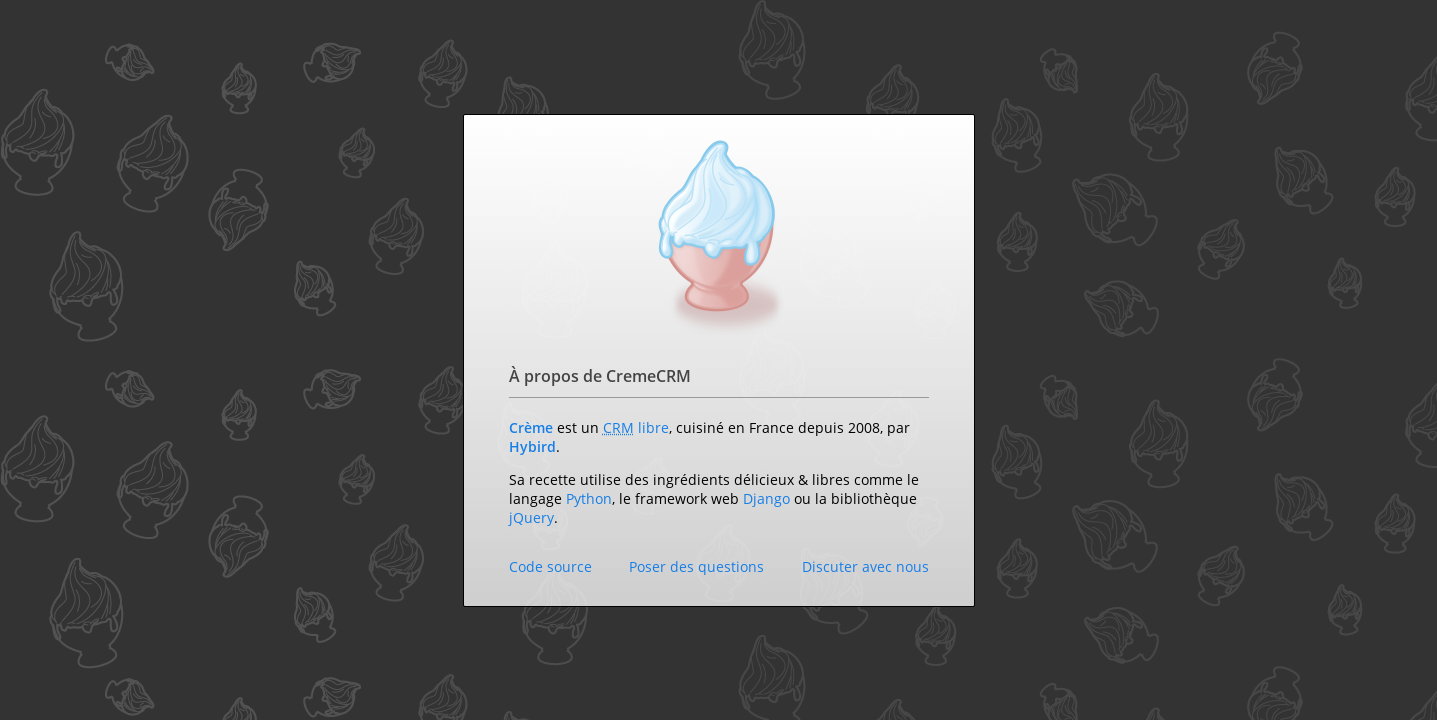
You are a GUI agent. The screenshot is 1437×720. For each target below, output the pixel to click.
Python (589, 498)
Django (766, 498)
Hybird (532, 446)
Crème (531, 427)
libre (653, 427)
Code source (550, 566)
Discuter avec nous (865, 566)
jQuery (531, 517)
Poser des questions (696, 566)
